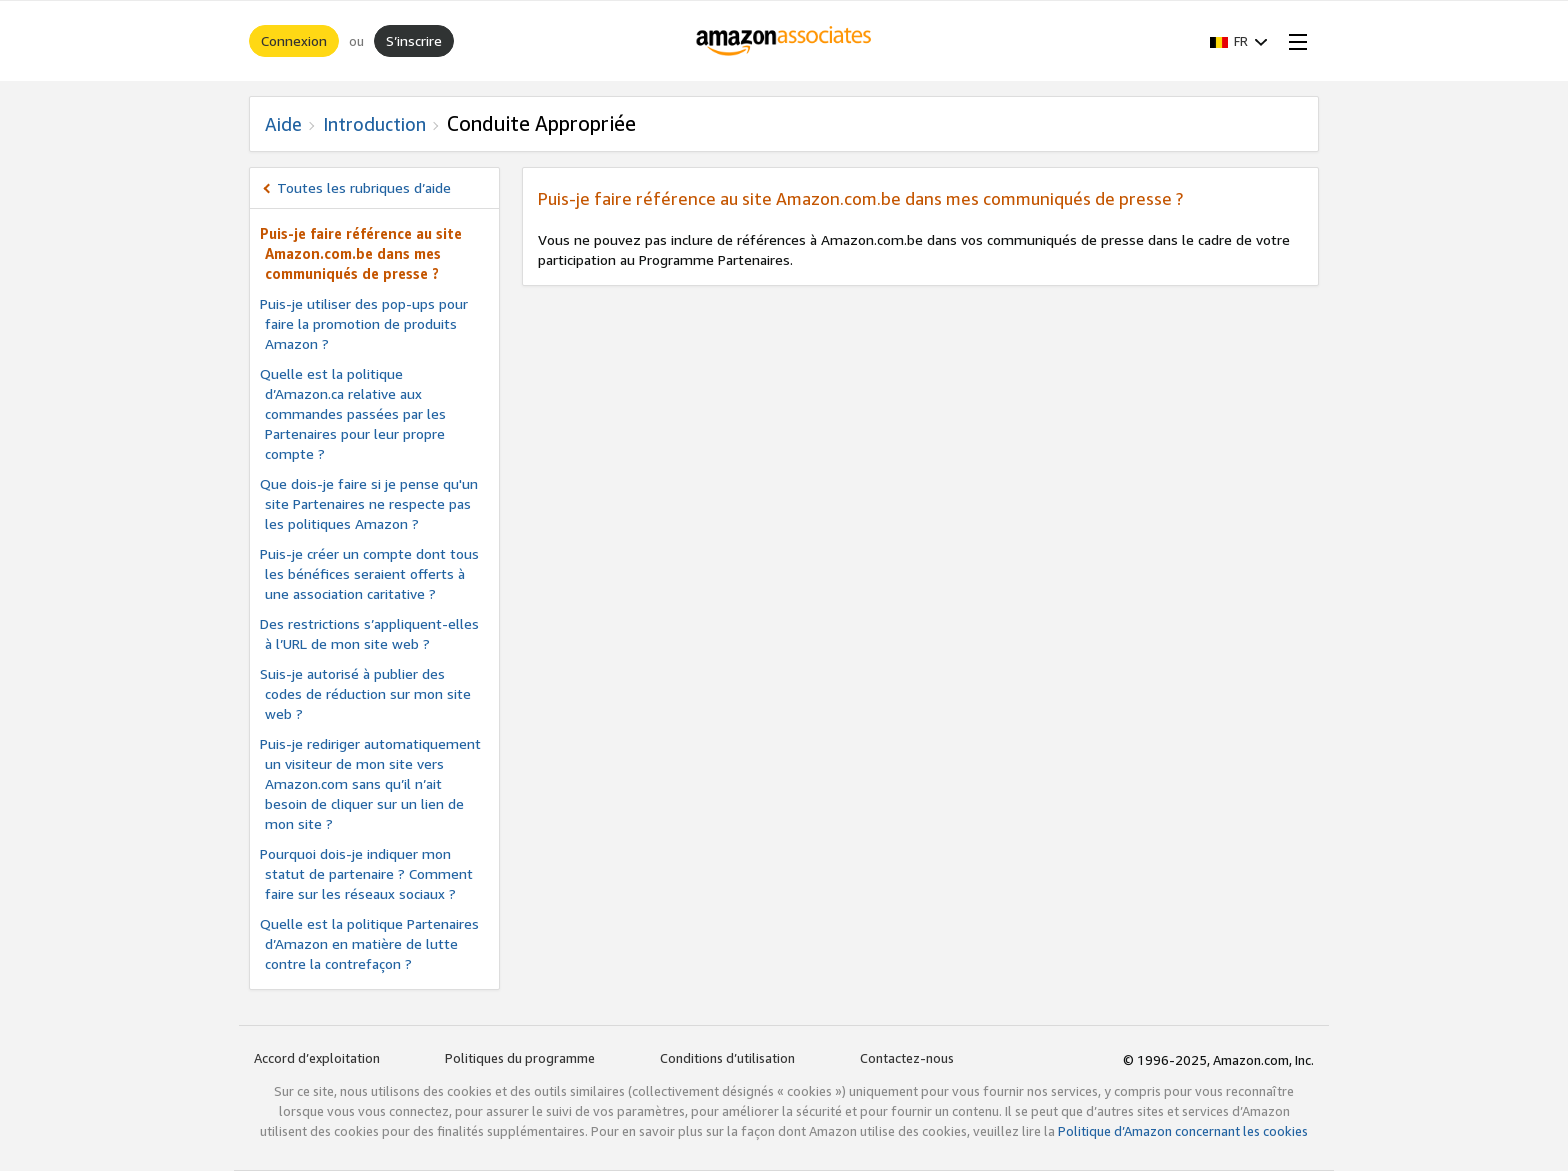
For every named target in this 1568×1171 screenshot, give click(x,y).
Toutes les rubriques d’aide (364, 187)
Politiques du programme (520, 1058)
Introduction (374, 124)
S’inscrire (414, 40)
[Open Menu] (1294, 41)
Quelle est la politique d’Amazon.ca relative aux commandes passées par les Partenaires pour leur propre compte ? (353, 413)
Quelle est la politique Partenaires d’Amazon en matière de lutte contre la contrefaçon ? (369, 943)
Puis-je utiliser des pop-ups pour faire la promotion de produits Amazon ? (364, 323)
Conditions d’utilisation (727, 1058)
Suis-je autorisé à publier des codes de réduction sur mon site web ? (365, 693)
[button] (1239, 41)
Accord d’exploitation (317, 1058)
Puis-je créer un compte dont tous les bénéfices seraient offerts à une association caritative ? (369, 573)
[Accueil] (784, 41)
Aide (283, 124)
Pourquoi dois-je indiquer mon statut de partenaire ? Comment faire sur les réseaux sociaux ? (366, 873)
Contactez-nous (907, 1058)
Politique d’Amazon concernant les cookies (1183, 1131)
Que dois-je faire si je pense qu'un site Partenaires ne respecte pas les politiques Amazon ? (369, 503)
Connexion (294, 40)
